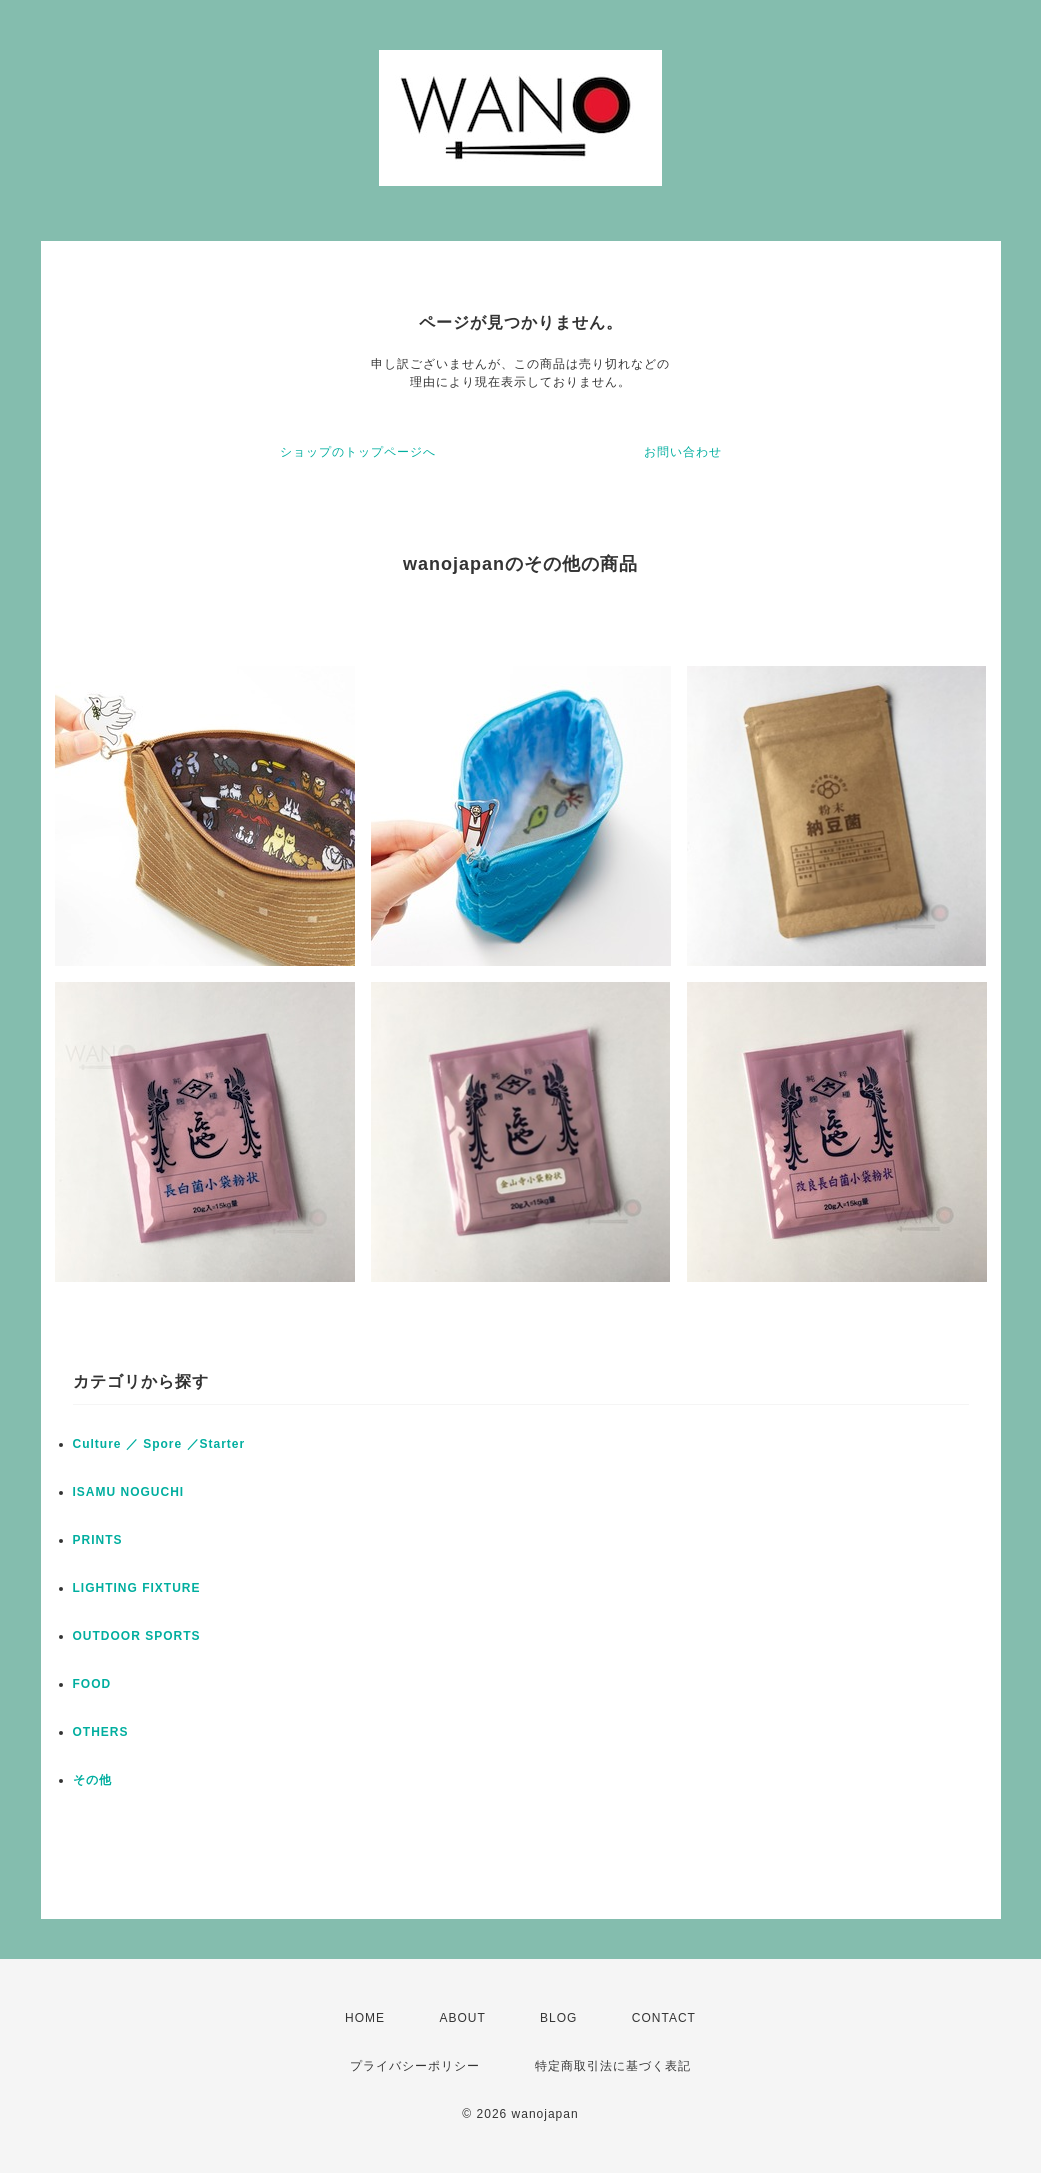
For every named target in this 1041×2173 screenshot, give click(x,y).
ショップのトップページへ (358, 452)
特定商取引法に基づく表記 (613, 2066)
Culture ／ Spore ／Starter (159, 1444)
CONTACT (664, 2018)
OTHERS (101, 1732)
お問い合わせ (683, 452)
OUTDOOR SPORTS (137, 1636)
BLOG (558, 2018)
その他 (92, 1780)
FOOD (92, 1684)
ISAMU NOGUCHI (129, 1492)
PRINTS (98, 1540)
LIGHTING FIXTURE (137, 1588)
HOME (365, 2018)
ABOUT (462, 2018)
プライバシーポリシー (415, 2066)
